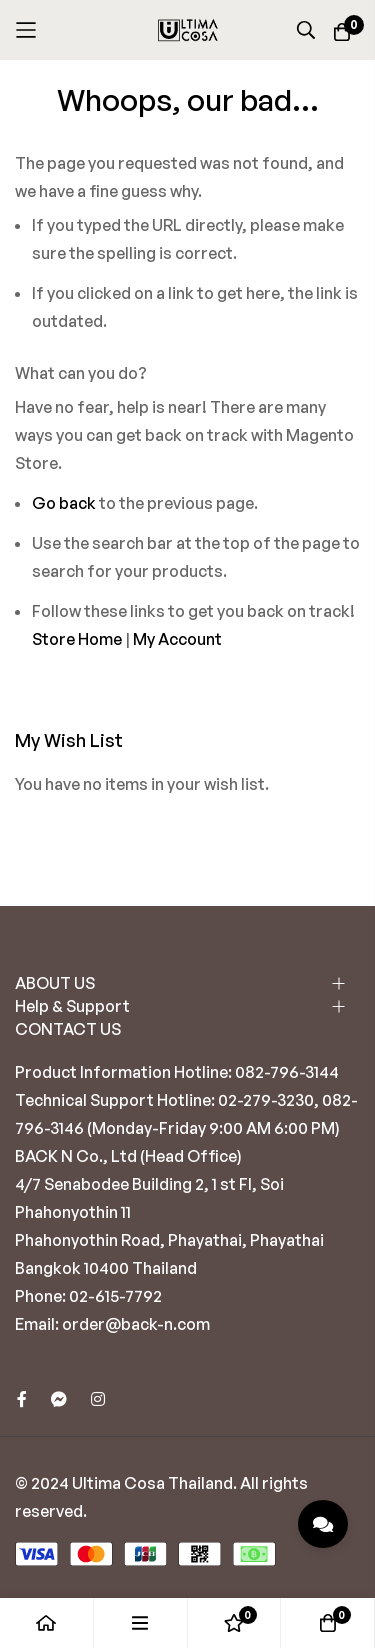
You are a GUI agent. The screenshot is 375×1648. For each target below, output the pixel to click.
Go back (64, 503)
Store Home (77, 639)
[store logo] (188, 30)
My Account (177, 639)
